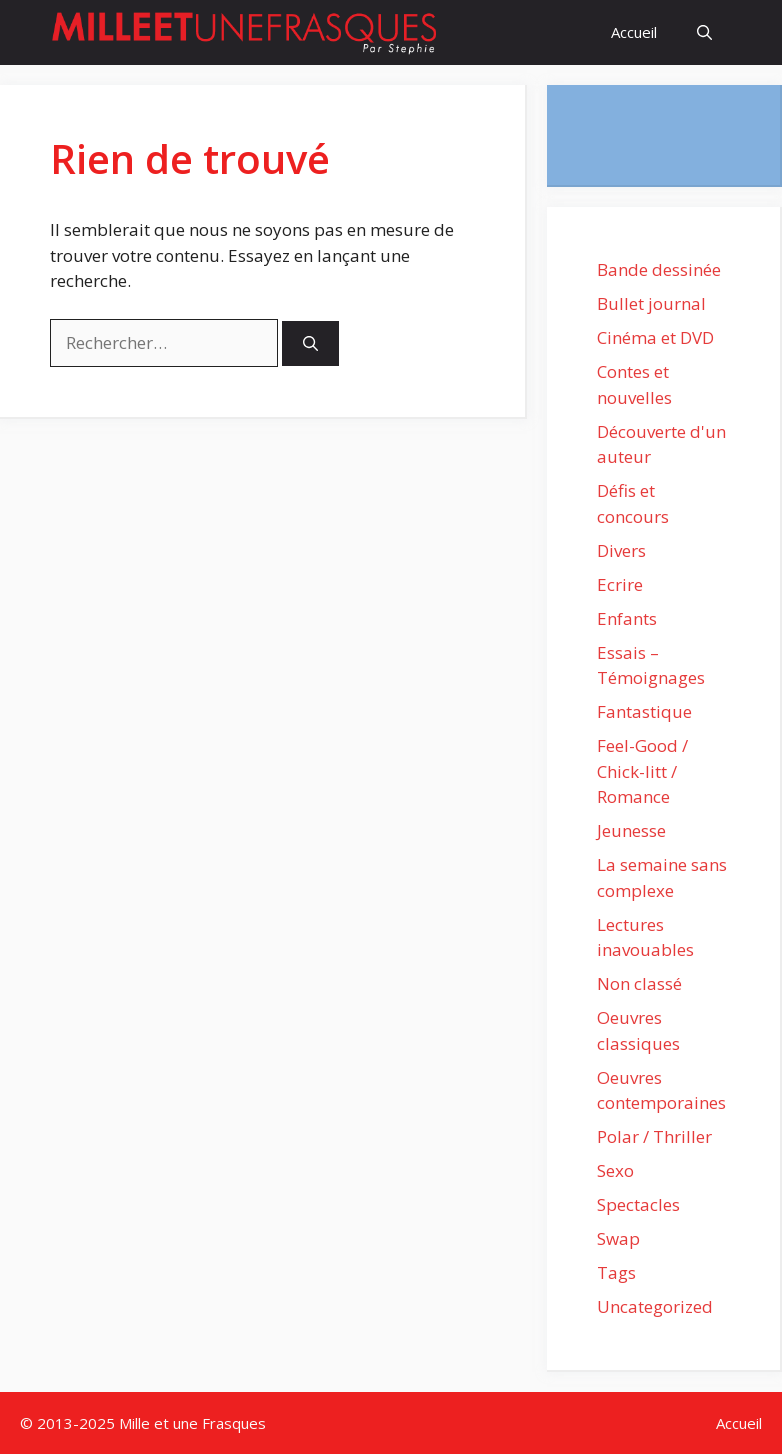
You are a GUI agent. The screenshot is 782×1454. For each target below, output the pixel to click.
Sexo (615, 1170)
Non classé (639, 983)
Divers (621, 550)
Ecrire (620, 584)
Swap (618, 1238)
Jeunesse (631, 830)
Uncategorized (655, 1306)
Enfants (627, 618)
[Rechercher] (310, 343)
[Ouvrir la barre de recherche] (704, 32)
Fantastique (644, 711)
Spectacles (638, 1204)
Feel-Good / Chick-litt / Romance (642, 771)
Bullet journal (651, 303)
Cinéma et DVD (655, 337)
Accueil (634, 32)
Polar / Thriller (654, 1136)
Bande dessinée (659, 269)
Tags (616, 1272)
